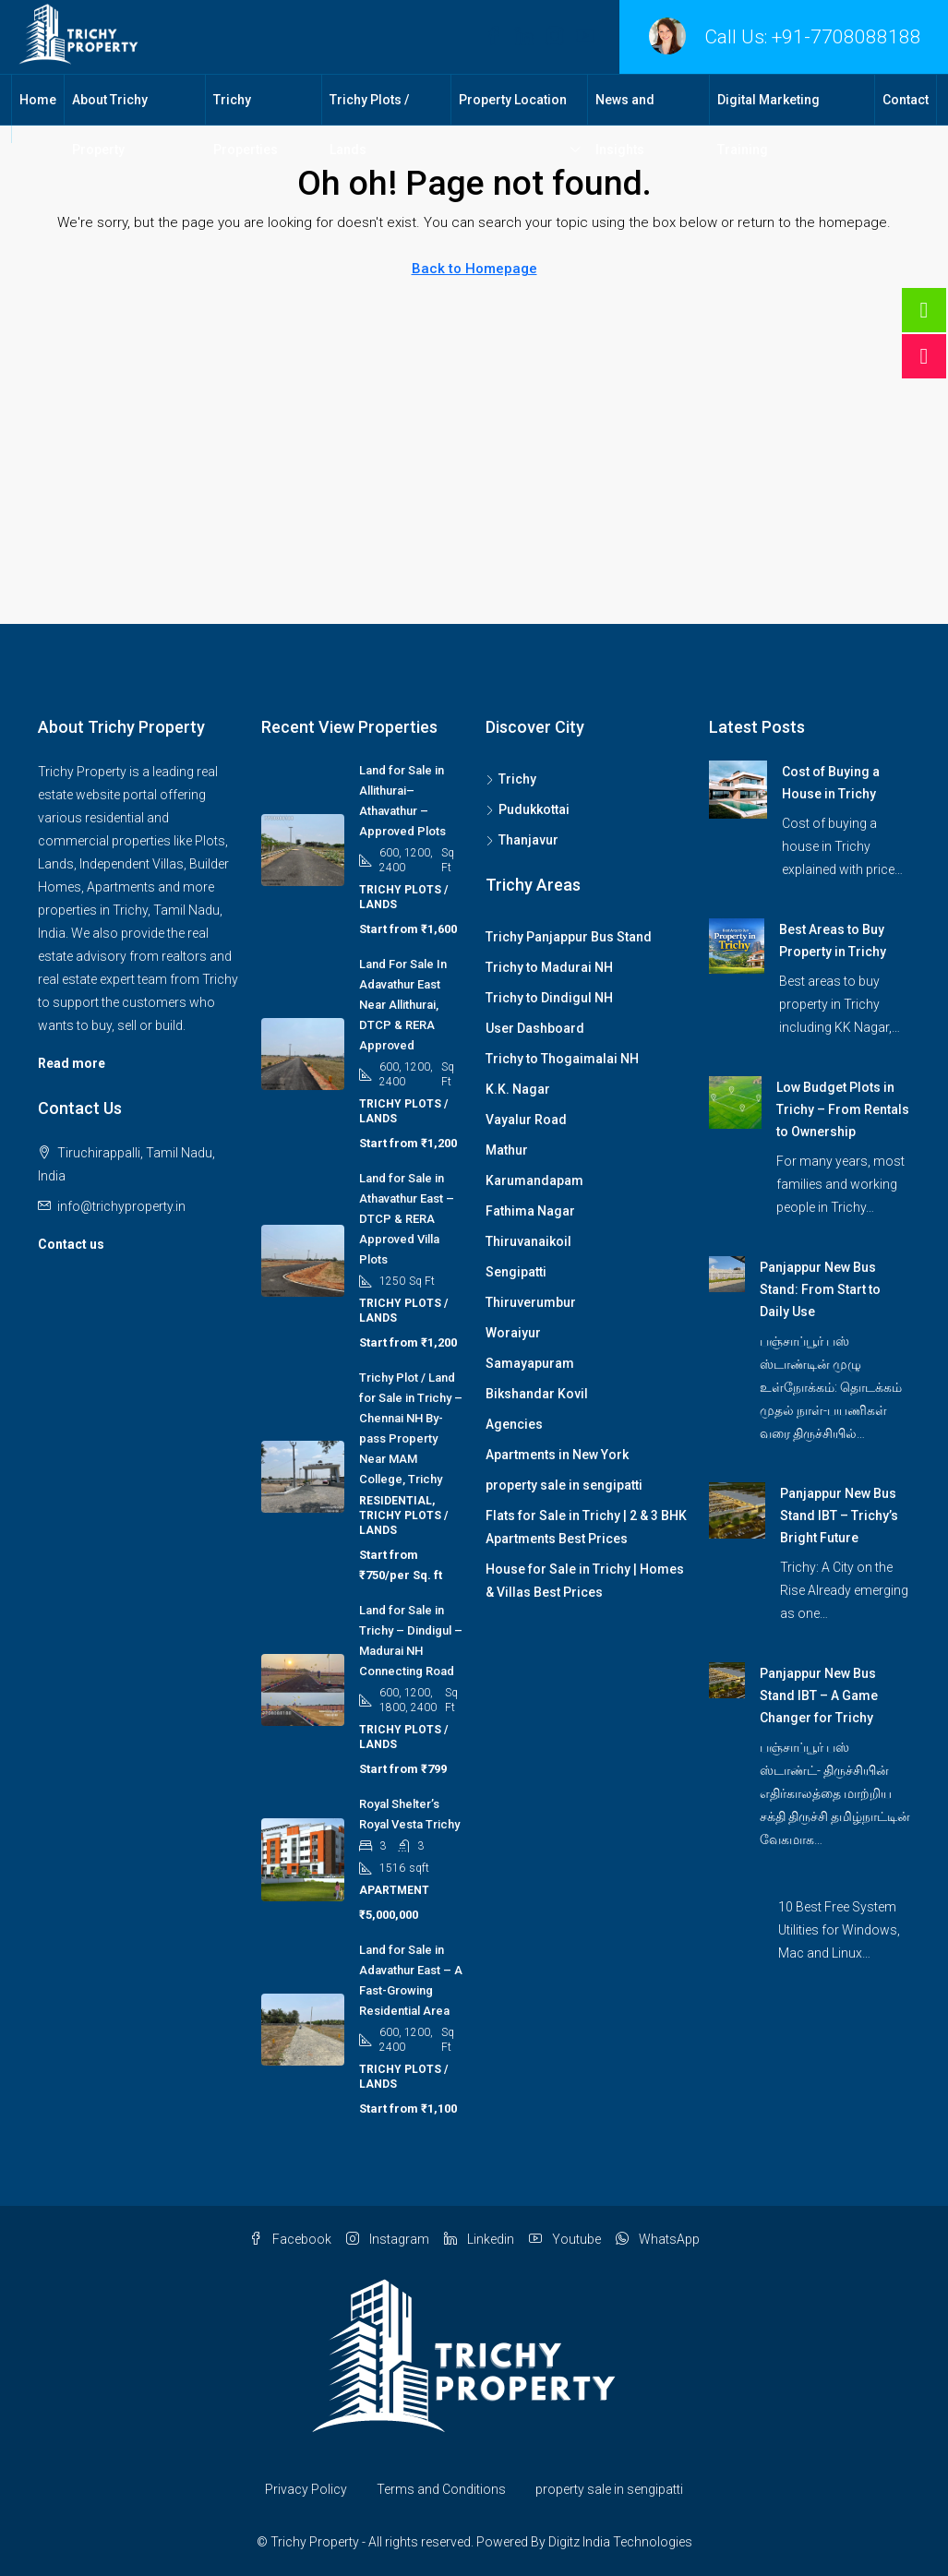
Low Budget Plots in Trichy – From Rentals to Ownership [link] (842, 1109)
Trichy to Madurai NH (549, 967)
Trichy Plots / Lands (369, 124)
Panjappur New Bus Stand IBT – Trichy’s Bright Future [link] (839, 1515)
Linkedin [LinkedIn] (479, 2239)
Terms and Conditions (441, 2489)
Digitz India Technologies (620, 2541)
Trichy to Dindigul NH (549, 997)
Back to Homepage (474, 268)
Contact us (71, 1244)
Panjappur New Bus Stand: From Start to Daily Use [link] (820, 1289)
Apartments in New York (557, 1454)
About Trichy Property (110, 124)
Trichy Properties (245, 124)
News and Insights (624, 124)
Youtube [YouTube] (565, 2239)
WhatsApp (658, 2239)
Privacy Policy (306, 2489)
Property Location (513, 99)
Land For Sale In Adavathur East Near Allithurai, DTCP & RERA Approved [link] (403, 1004)
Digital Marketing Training (768, 124)
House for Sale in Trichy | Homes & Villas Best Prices (585, 1581)
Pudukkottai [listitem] (528, 809)
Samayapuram (530, 1363)
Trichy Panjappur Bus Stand (569, 936)
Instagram (387, 2239)
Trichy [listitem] (511, 779)
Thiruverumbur (531, 1302)
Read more (71, 1063)
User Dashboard (535, 1028)
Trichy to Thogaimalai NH (562, 1058)
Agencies (514, 1424)
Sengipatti (516, 1271)
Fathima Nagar (530, 1211)
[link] (738, 788)
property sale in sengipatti (564, 1485)
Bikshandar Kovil (537, 1393)
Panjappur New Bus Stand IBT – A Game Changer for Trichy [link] (819, 1695)
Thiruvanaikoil (528, 1241)
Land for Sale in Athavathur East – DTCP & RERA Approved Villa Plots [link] (406, 1218)
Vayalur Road (526, 1119)
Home (37, 99)
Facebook (290, 2239)
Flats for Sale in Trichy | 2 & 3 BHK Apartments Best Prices (586, 1527)
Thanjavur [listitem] (522, 840)
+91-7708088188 (846, 37)
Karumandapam (534, 1180)
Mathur (507, 1150)
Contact (905, 99)
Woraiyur (513, 1332)
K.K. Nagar (518, 1089)
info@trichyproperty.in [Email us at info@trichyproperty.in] (121, 1206)
